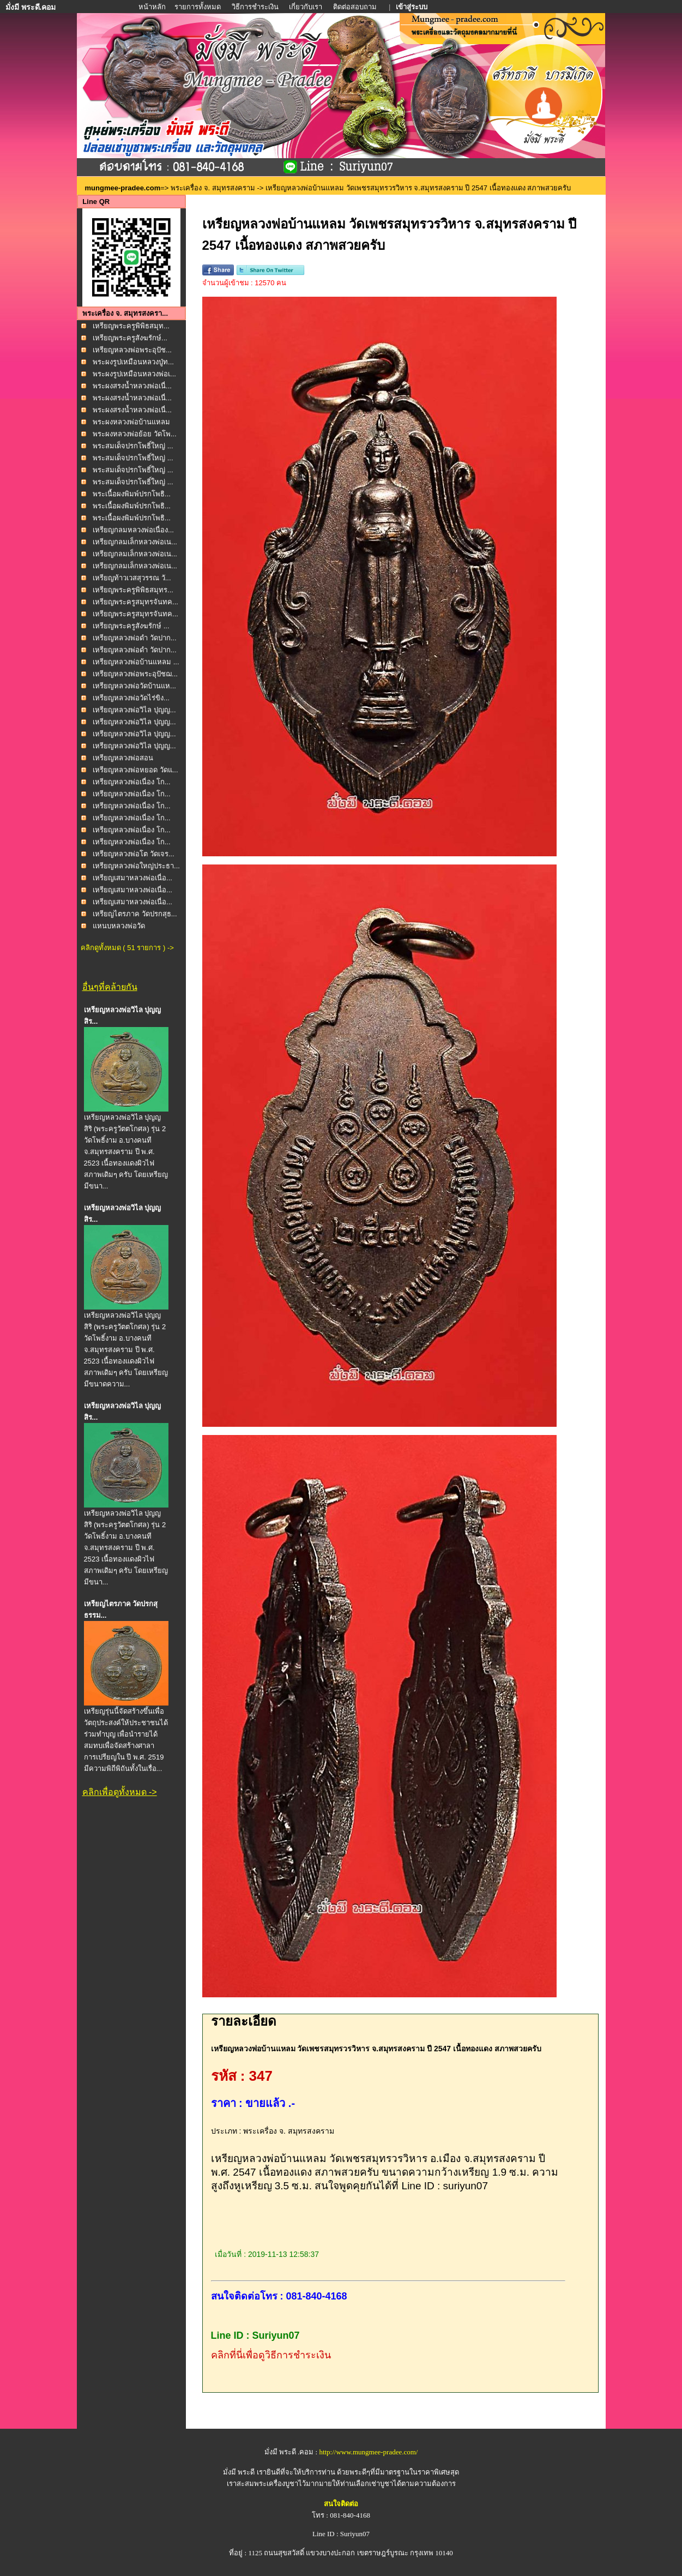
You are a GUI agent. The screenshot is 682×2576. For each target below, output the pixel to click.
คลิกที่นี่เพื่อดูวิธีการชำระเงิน (271, 2355)
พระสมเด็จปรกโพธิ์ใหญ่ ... (133, 446)
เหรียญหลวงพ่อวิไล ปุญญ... (134, 710)
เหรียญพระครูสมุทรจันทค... (135, 602)
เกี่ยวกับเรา (305, 7)
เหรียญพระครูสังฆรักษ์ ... (131, 626)
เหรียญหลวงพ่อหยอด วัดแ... (135, 770)
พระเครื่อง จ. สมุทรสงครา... (125, 313)
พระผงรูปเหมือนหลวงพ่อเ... (134, 374)
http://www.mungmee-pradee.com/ (368, 2452)
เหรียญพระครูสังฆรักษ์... (130, 338)
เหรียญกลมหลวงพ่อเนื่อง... (133, 530)
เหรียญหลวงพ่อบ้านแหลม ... (136, 662)
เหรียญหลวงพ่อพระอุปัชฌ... (135, 674)
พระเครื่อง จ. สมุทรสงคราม (213, 188)
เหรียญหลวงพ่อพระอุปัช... (132, 350)
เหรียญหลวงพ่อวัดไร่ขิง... (131, 698)
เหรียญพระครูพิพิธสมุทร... (133, 590)
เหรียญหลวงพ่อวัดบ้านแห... (134, 686)
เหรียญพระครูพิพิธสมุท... (131, 326)
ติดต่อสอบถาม (355, 7)
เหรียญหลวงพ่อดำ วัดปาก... (134, 638)
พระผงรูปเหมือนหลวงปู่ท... (133, 362)
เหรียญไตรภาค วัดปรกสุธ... (135, 914)
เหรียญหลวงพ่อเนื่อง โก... (131, 782)
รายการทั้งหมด (197, 7)
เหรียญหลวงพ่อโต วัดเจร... (133, 854)
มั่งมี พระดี (240, 2472)
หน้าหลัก (152, 7)
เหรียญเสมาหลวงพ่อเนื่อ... (132, 878)
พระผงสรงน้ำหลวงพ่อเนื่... (132, 386)
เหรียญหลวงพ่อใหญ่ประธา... (136, 866)
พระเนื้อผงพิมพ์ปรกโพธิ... (132, 494)
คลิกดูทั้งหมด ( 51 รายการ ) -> (127, 948)
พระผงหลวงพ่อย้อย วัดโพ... (134, 434)
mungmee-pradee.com (123, 188)
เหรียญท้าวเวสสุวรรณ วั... (132, 578)
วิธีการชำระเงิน (256, 7)
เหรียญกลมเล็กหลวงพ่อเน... (135, 542)
